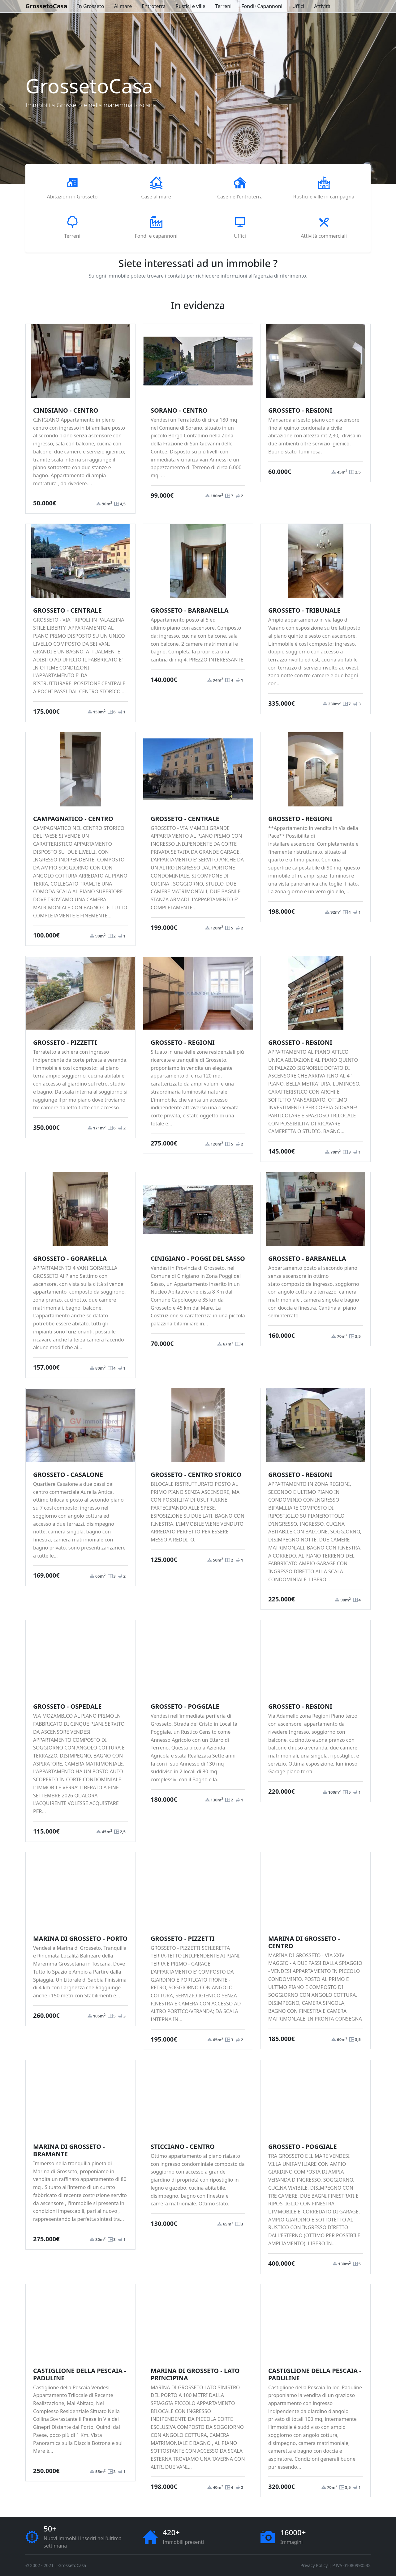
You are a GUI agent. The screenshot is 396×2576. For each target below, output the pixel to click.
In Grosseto (90, 6)
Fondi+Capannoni (261, 6)
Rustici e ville (190, 6)
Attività (322, 6)
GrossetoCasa (46, 6)
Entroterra (154, 6)
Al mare (123, 6)
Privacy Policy (314, 2565)
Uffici (298, 6)
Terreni (223, 6)
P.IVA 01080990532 (351, 2565)
